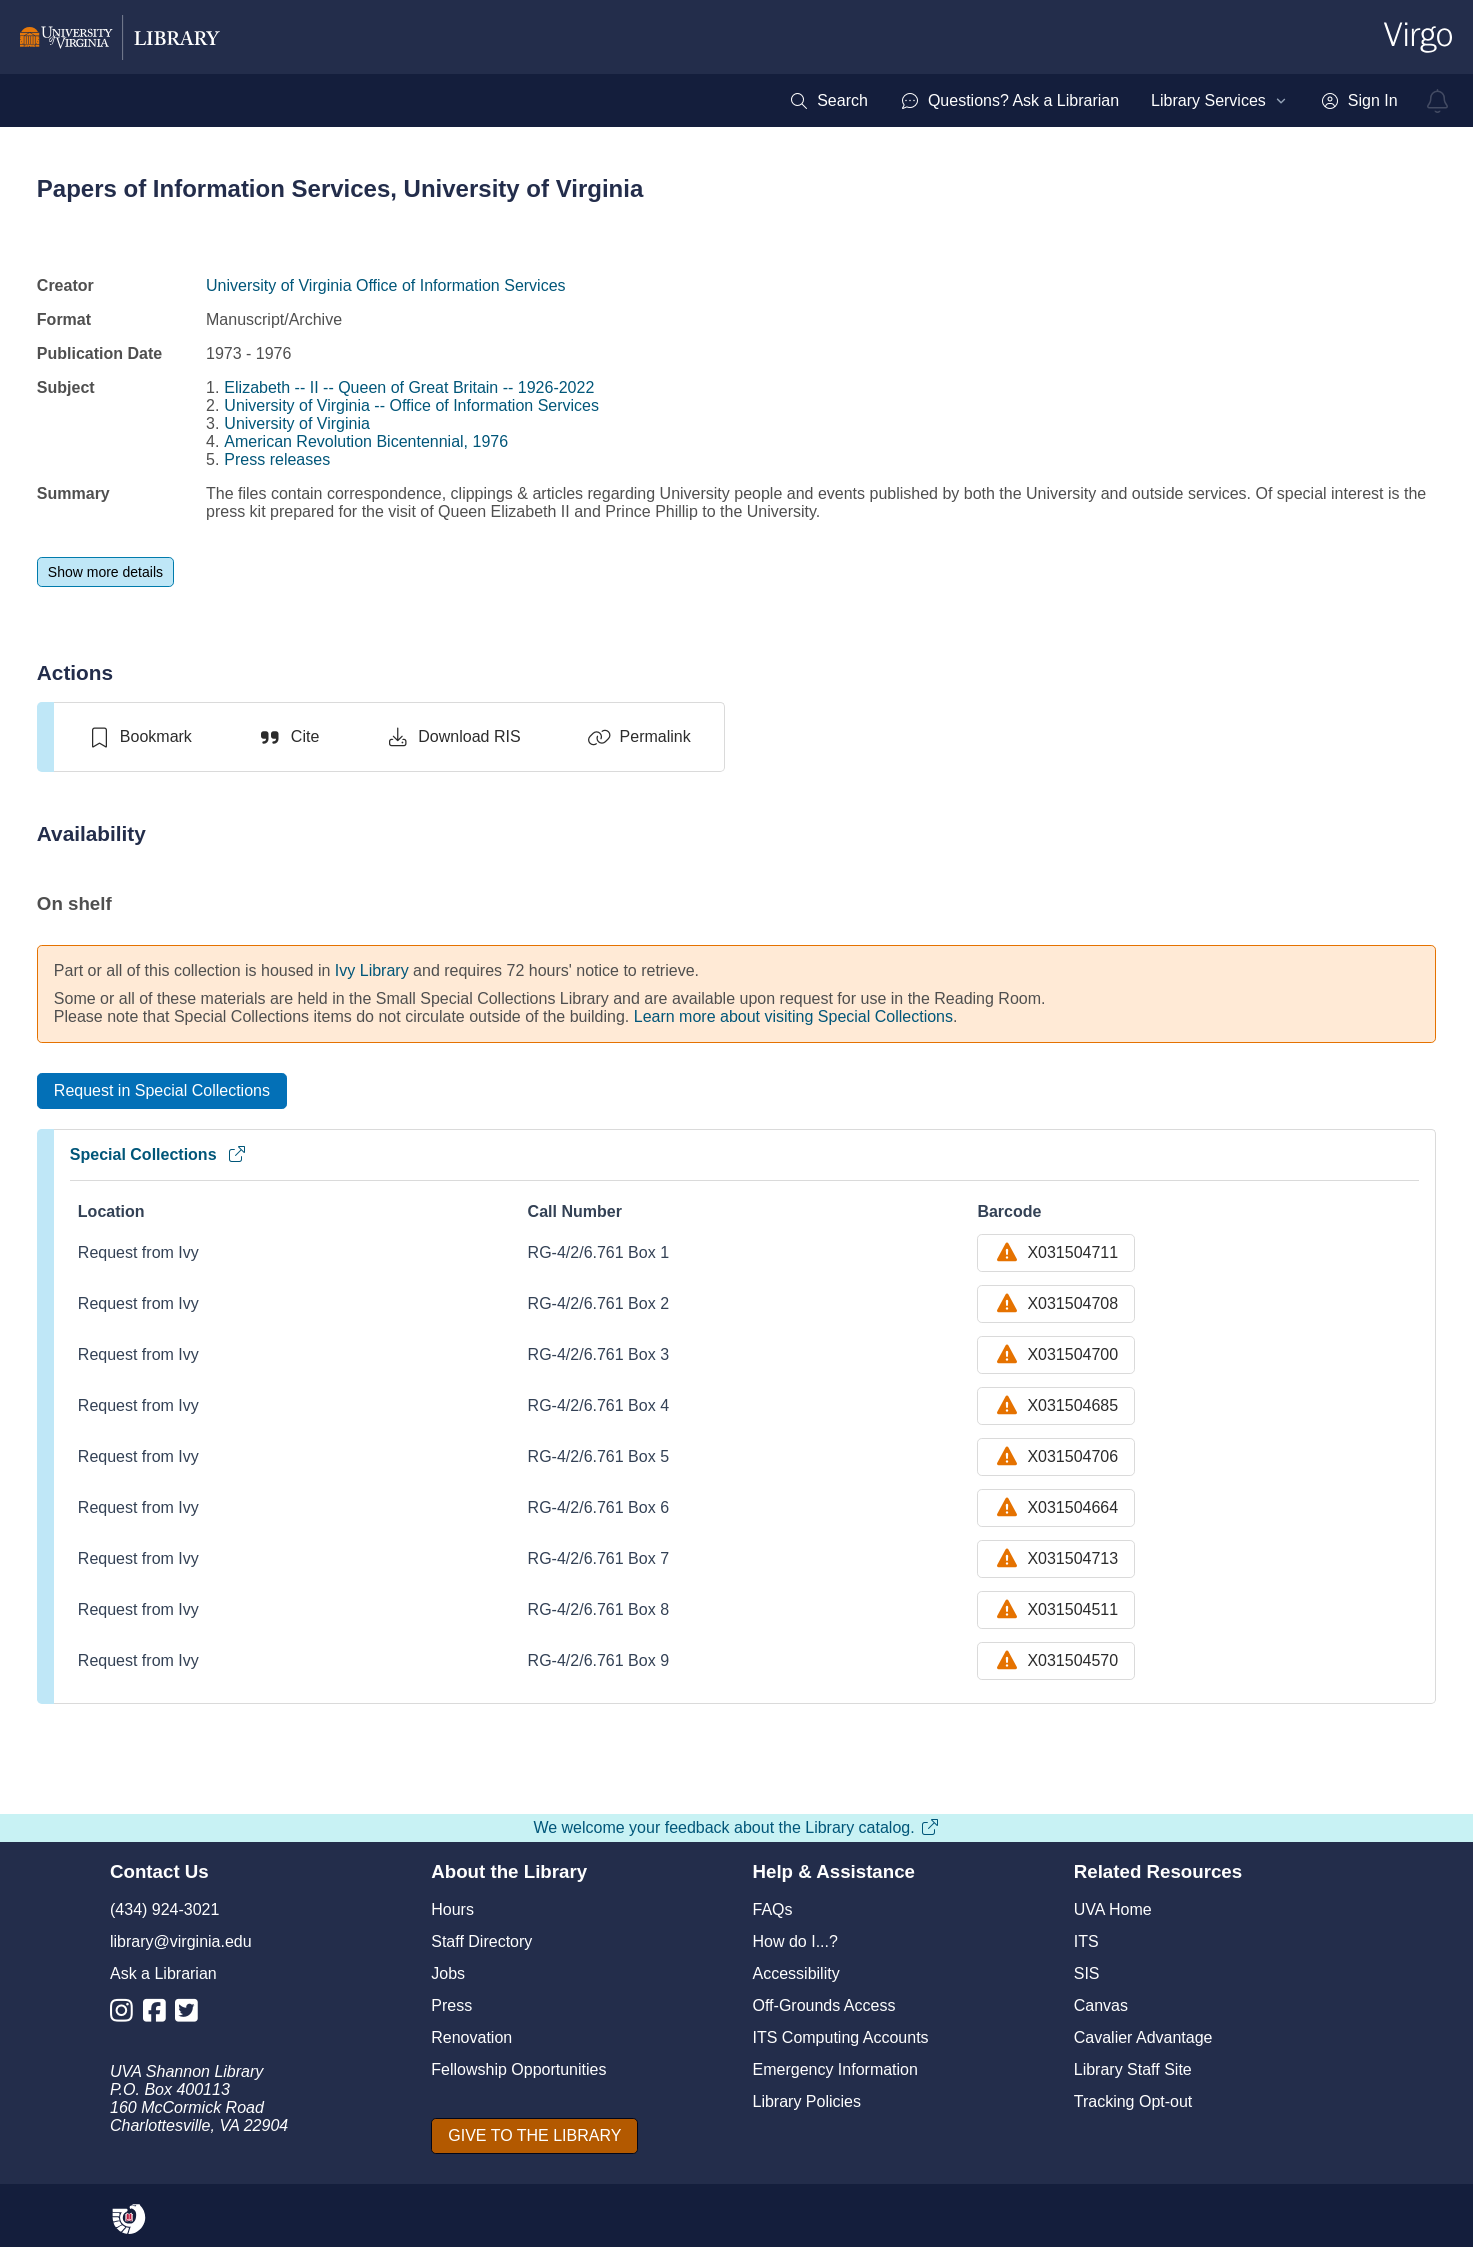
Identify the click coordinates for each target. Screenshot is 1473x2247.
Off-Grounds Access (824, 2005)
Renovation (471, 2037)
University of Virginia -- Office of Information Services (411, 405)
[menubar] (1093, 101)
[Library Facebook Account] (159, 2014)
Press (451, 2005)
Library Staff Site (1133, 2069)
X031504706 (1056, 1457)
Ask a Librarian (163, 1973)
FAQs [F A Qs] (773, 1909)
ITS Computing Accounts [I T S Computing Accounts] (841, 2037)
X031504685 (1056, 1406)
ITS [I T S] (1086, 1941)
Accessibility (796, 1973)
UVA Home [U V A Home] (1113, 1909)
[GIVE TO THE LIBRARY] (534, 2136)
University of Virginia (297, 423)
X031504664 (1056, 1508)
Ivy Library (372, 970)
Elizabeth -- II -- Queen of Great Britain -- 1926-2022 (409, 387)
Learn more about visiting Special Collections (793, 1016)
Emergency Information (835, 2069)
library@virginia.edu (181, 1941)
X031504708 (1056, 1304)
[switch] (139, 737)
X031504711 (1056, 1253)
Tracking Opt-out (1133, 2101)
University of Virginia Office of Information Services (386, 285)
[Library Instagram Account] (126, 2014)
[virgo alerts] (1438, 101)
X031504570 (1056, 1661)
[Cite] (288, 737)
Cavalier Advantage (1143, 2037)
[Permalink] (639, 737)
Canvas (1101, 2005)
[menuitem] (828, 101)
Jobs (448, 1973)
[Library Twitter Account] (191, 2014)
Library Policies (807, 2101)
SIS (1087, 1973)
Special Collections (158, 1154)
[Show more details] (105, 572)
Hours (452, 1909)
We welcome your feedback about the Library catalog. (736, 1827)
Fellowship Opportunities (518, 2069)
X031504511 (1056, 1610)
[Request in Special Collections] (162, 1091)
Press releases (277, 459)
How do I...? (795, 1941)
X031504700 (1056, 1355)
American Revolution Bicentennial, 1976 (366, 441)
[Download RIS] (452, 737)
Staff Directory (481, 1941)
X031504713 (1056, 1559)
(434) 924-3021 (164, 1909)
